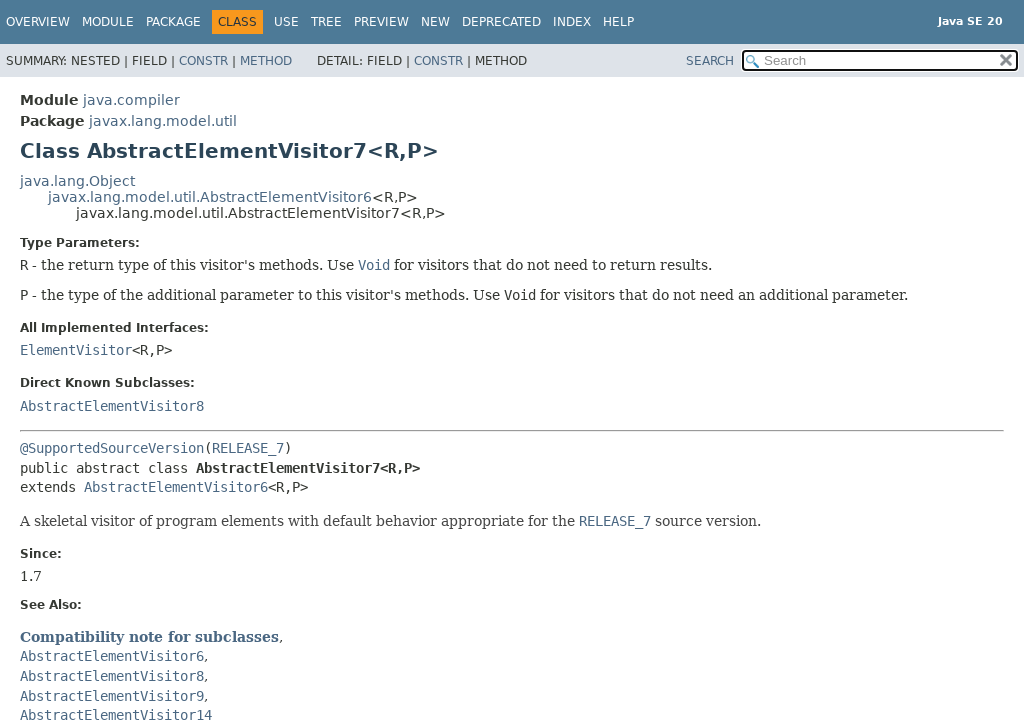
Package (173, 22)
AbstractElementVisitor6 (176, 487)
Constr (203, 61)
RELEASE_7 (248, 448)
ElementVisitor (76, 350)
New (435, 22)
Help (618, 22)
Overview (38, 22)
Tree (326, 22)
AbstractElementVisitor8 (112, 406)
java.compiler (131, 100)
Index (572, 22)
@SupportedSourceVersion (112, 448)
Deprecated (501, 22)
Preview (381, 22)
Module (108, 22)
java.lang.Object (77, 181)
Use (286, 22)
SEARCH (710, 61)
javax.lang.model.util (163, 121)
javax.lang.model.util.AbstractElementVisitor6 (210, 197)
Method (266, 61)
